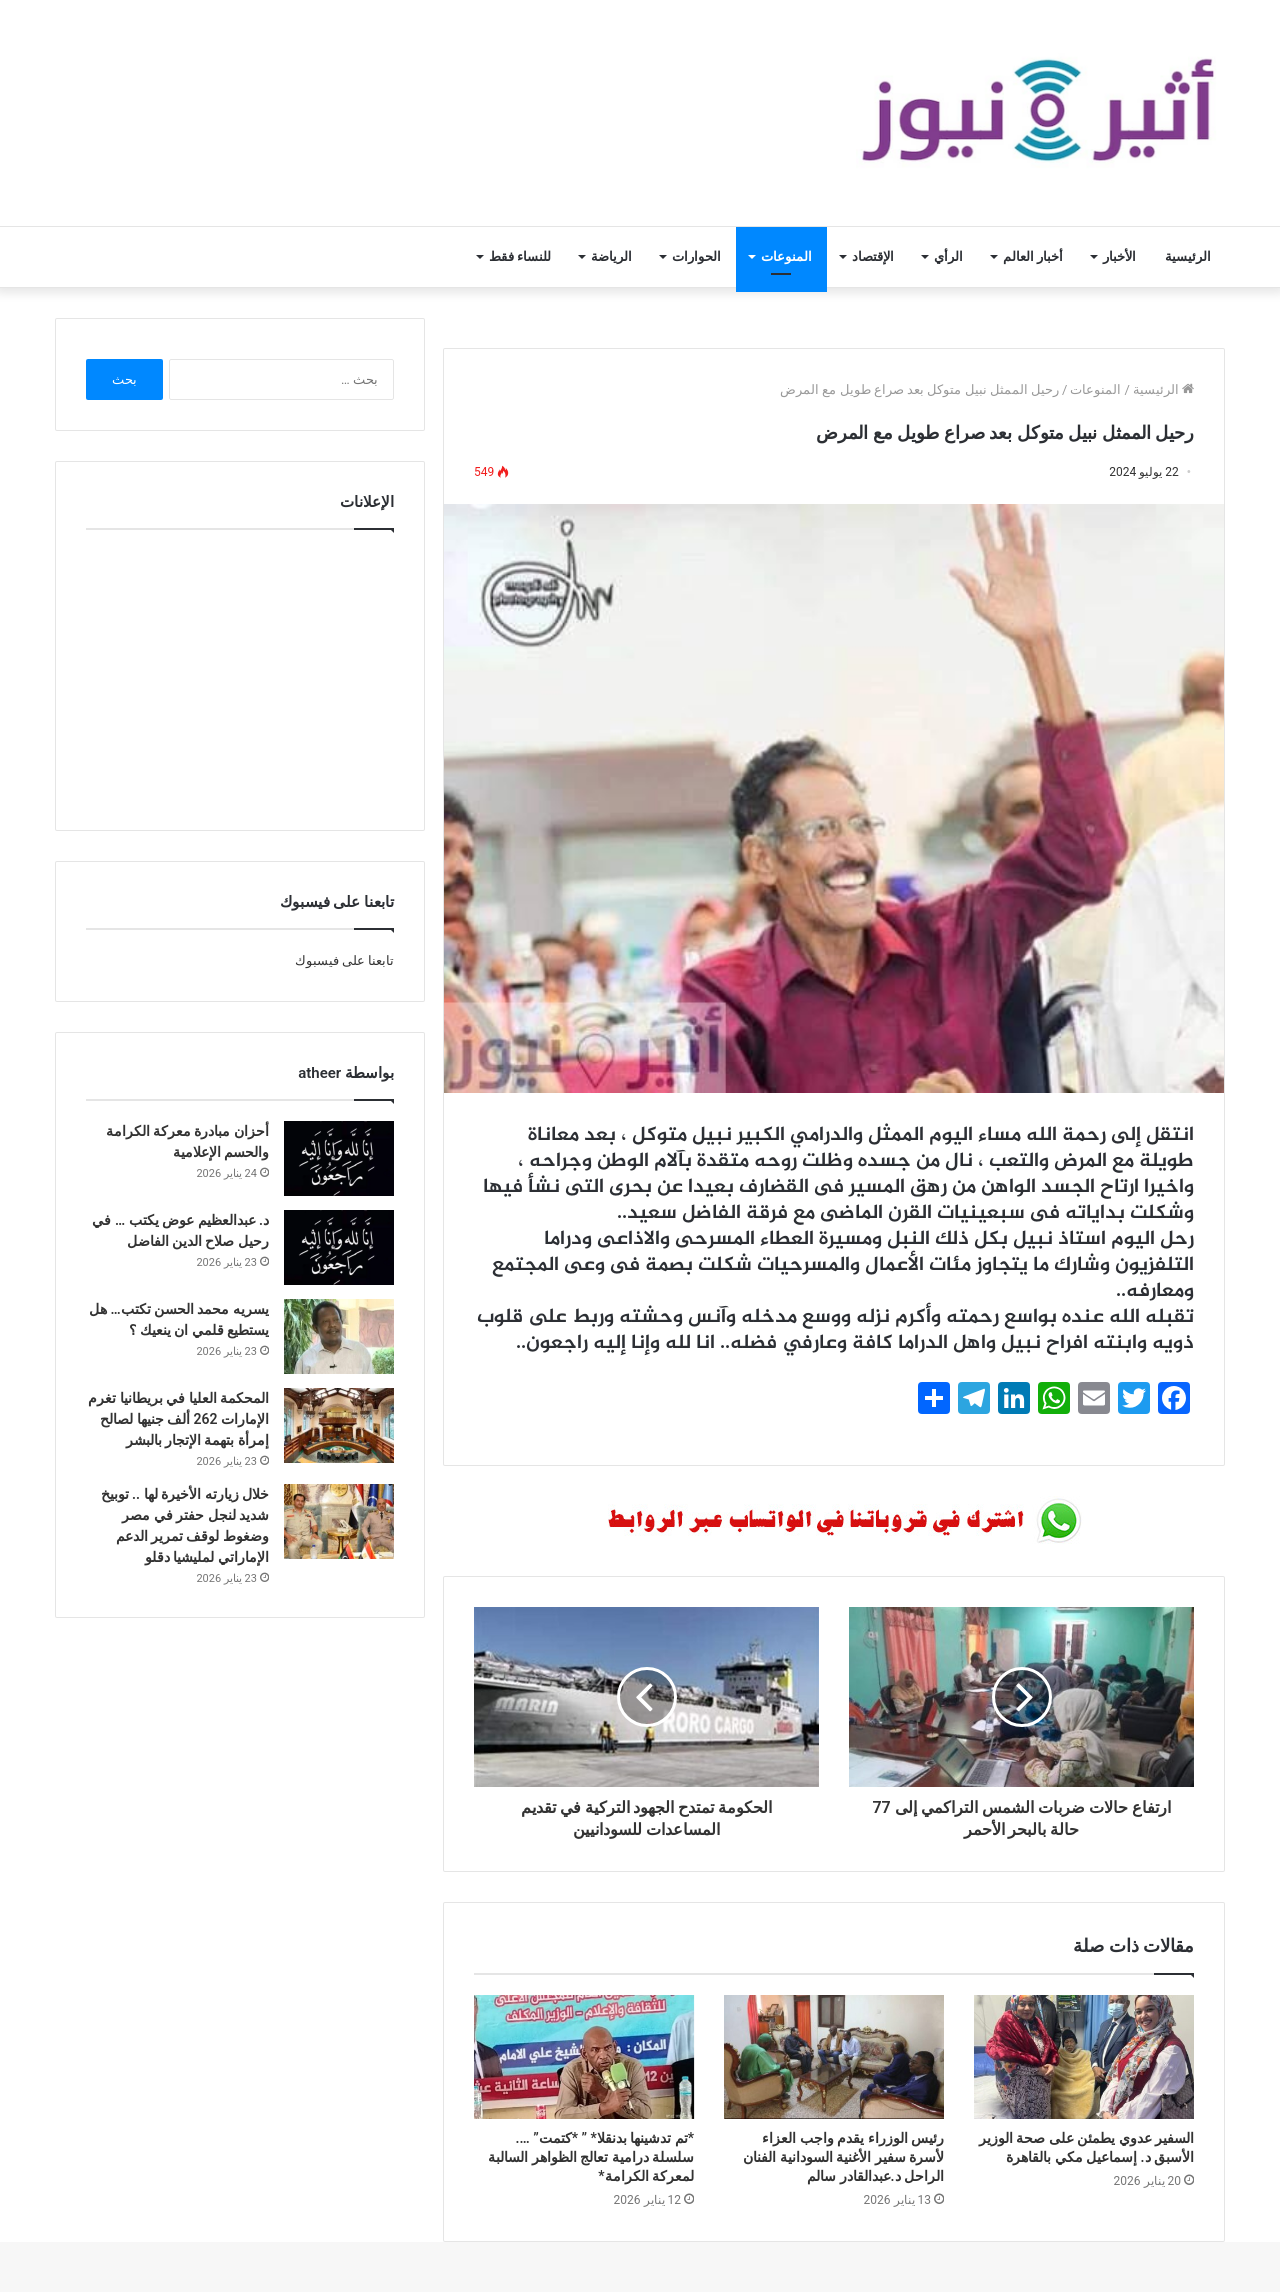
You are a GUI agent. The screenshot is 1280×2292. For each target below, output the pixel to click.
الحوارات (696, 256)
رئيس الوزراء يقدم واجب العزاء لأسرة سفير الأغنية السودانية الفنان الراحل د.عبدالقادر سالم (843, 2157)
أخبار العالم (1033, 256)
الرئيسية (1188, 256)
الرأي (948, 256)
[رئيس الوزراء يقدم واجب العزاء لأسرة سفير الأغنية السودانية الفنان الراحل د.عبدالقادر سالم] (834, 2057)
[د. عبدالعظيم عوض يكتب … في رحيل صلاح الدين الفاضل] (339, 1247)
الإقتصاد (873, 256)
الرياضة (611, 256)
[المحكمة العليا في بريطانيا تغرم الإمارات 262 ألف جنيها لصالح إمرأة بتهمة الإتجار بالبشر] (339, 1425)
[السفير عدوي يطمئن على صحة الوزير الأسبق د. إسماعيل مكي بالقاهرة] (1084, 2057)
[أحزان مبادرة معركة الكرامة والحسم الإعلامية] (339, 1158)
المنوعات (786, 256)
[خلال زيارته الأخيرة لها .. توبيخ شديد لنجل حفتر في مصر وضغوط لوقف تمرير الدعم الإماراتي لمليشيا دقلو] (339, 1521)
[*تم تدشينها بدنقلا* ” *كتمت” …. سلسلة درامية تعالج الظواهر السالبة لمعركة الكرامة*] (584, 2057)
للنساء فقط (520, 256)
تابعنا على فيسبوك (344, 960)
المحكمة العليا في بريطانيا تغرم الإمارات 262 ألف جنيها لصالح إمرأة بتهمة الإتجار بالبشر (178, 1419)
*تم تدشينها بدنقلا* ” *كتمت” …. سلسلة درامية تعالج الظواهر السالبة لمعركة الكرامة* (591, 2157)
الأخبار (1119, 256)
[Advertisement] (240, 675)
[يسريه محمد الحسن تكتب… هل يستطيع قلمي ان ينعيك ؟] (339, 1336)
